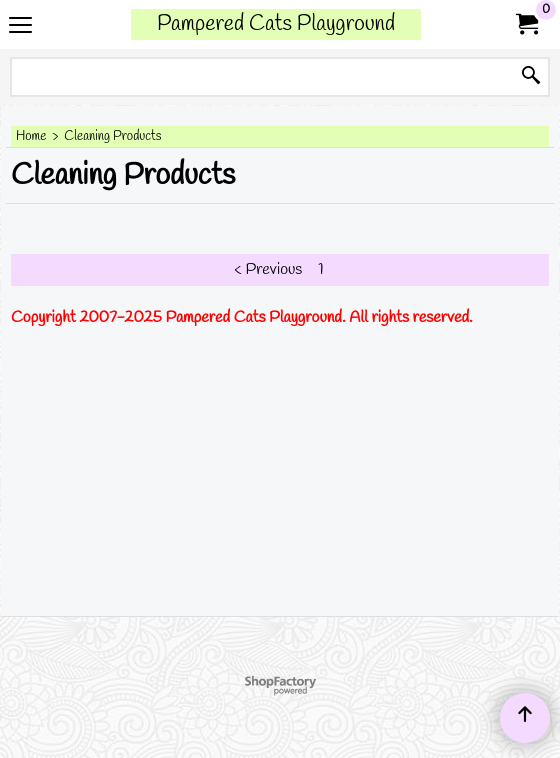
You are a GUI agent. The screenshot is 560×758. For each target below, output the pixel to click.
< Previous (268, 269)
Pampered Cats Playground (276, 24)
